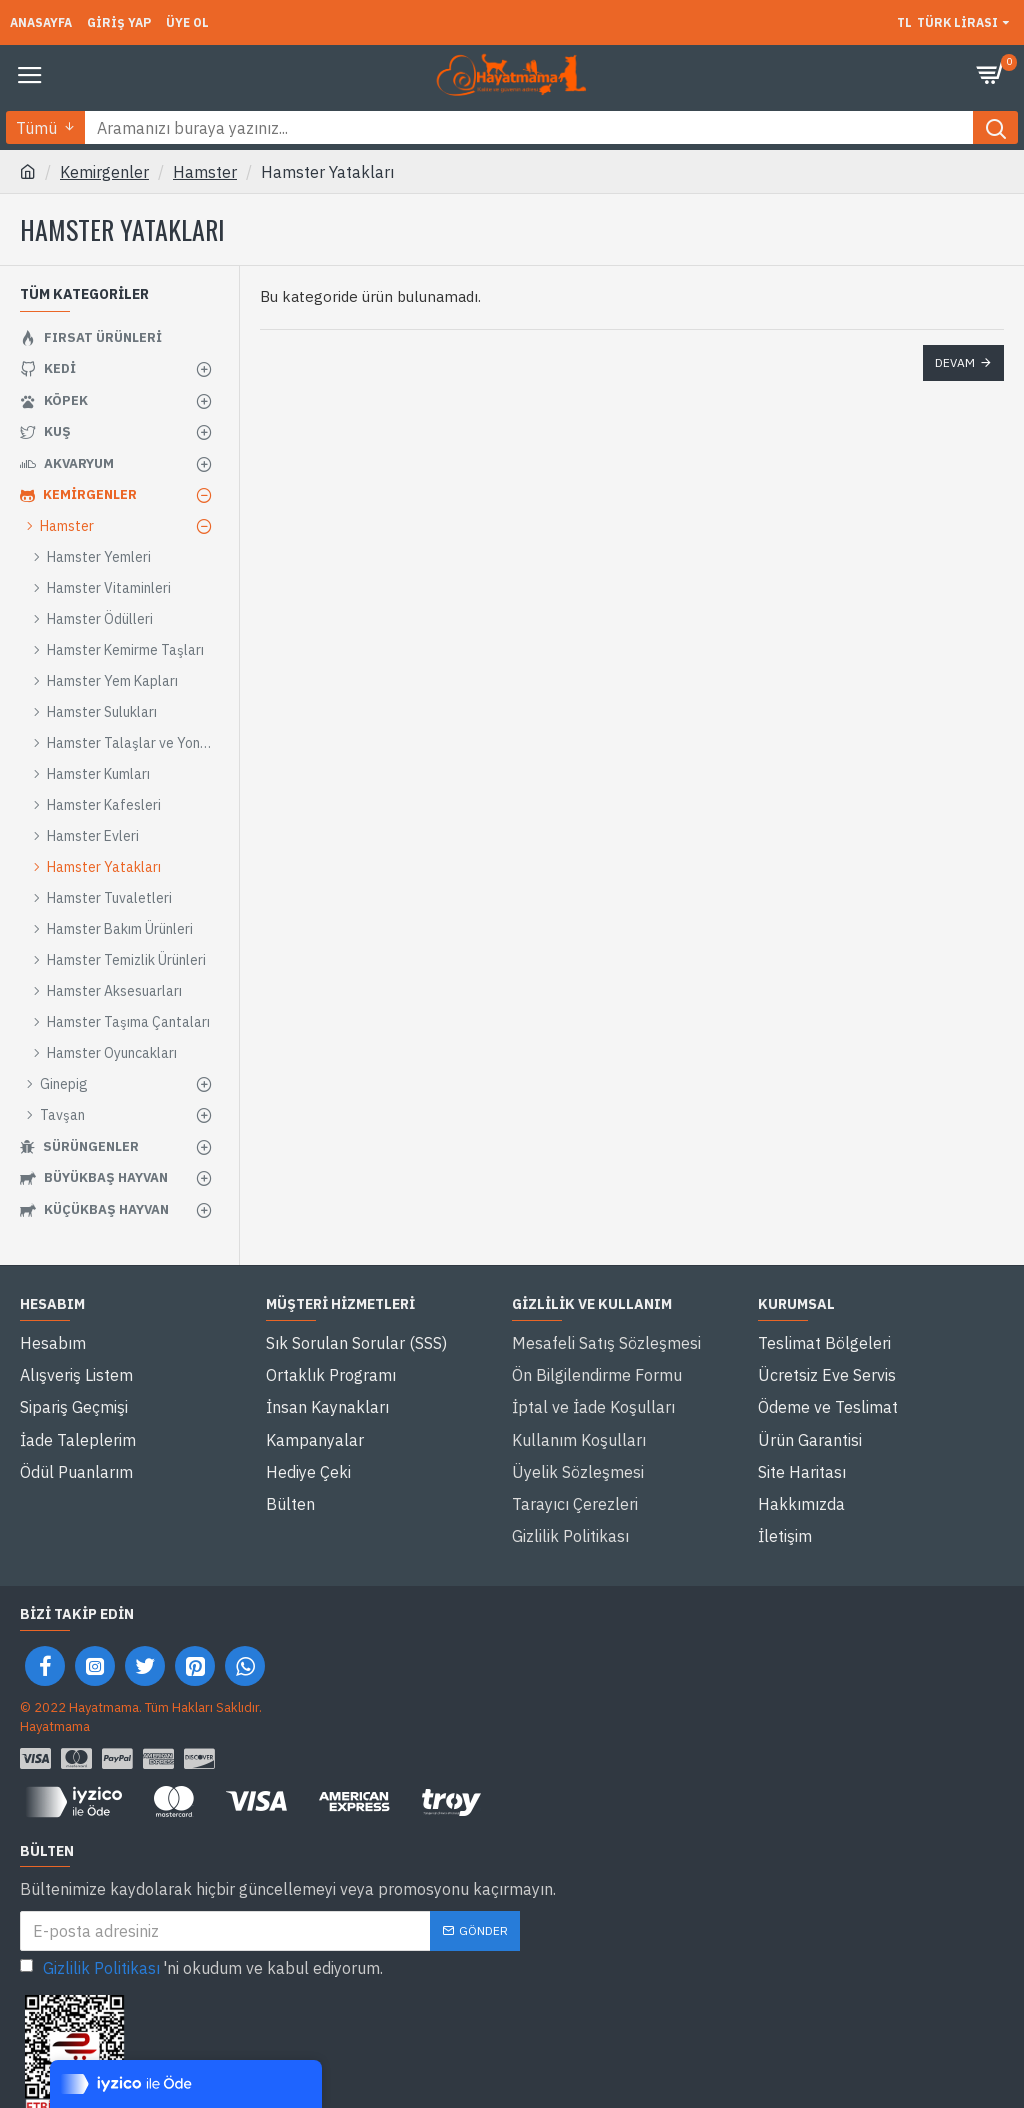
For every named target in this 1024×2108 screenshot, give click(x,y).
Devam (955, 362)
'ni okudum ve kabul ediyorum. (201, 1912)
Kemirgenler (104, 172)
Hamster (205, 172)
